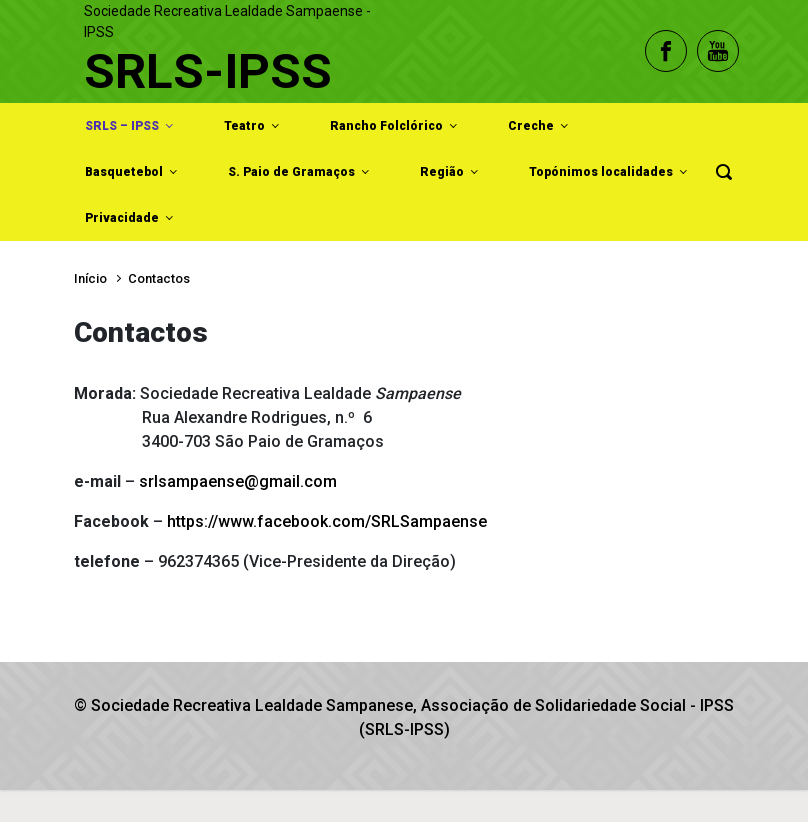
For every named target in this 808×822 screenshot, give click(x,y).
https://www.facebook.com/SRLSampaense (327, 521)
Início (90, 278)
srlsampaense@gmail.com (238, 481)
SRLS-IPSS (208, 71)
